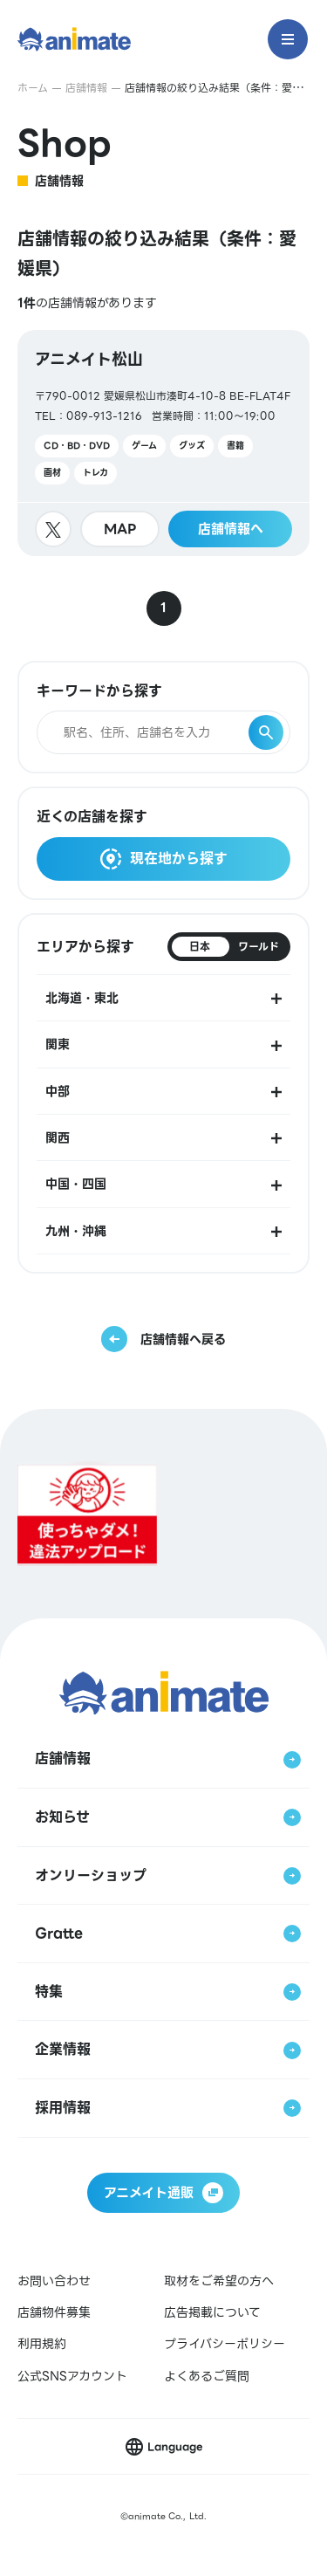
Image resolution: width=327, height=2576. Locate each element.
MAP (120, 529)
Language (174, 2446)
